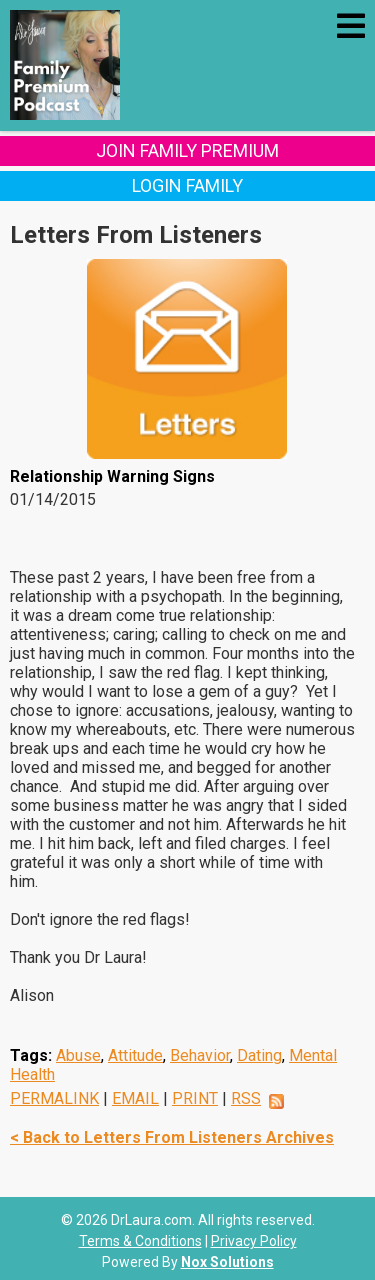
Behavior (200, 1055)
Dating (259, 1055)
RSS (246, 1098)
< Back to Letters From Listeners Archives (172, 1137)
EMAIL (135, 1098)
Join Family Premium (187, 150)
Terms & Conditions (140, 1241)
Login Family (187, 185)
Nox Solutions (227, 1262)
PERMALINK (54, 1098)
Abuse (78, 1055)
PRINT (195, 1098)
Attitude (135, 1055)
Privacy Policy (254, 1241)
